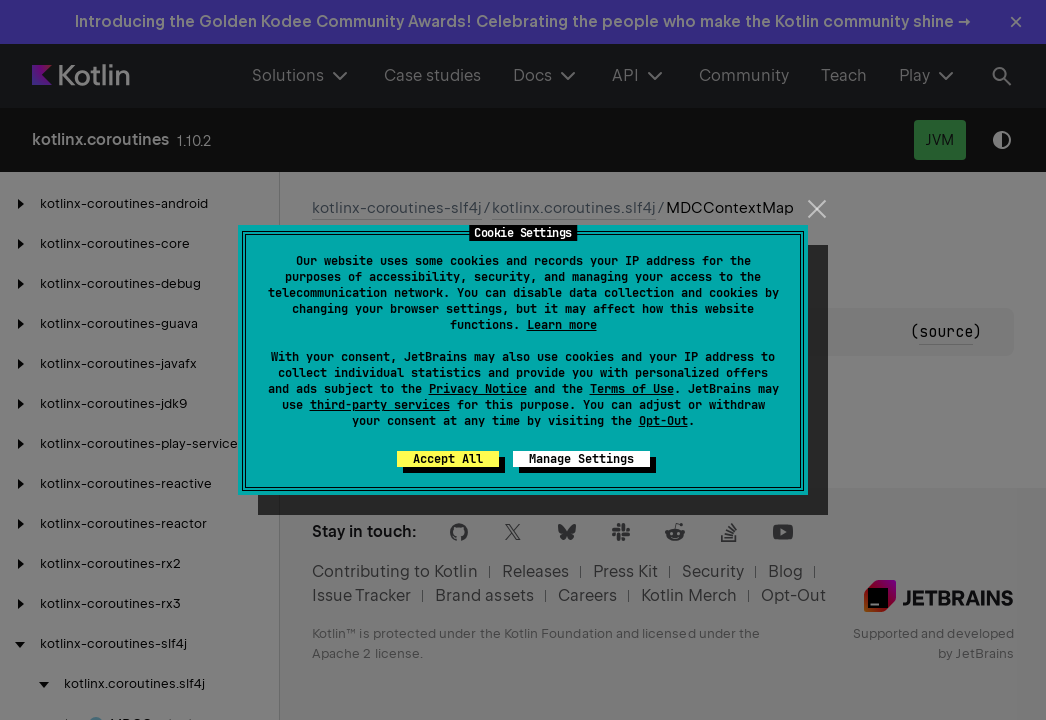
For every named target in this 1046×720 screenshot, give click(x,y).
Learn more (562, 325)
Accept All (448, 459)
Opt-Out (663, 421)
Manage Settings (581, 459)
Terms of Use (632, 389)
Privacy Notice (478, 389)
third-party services (380, 405)
